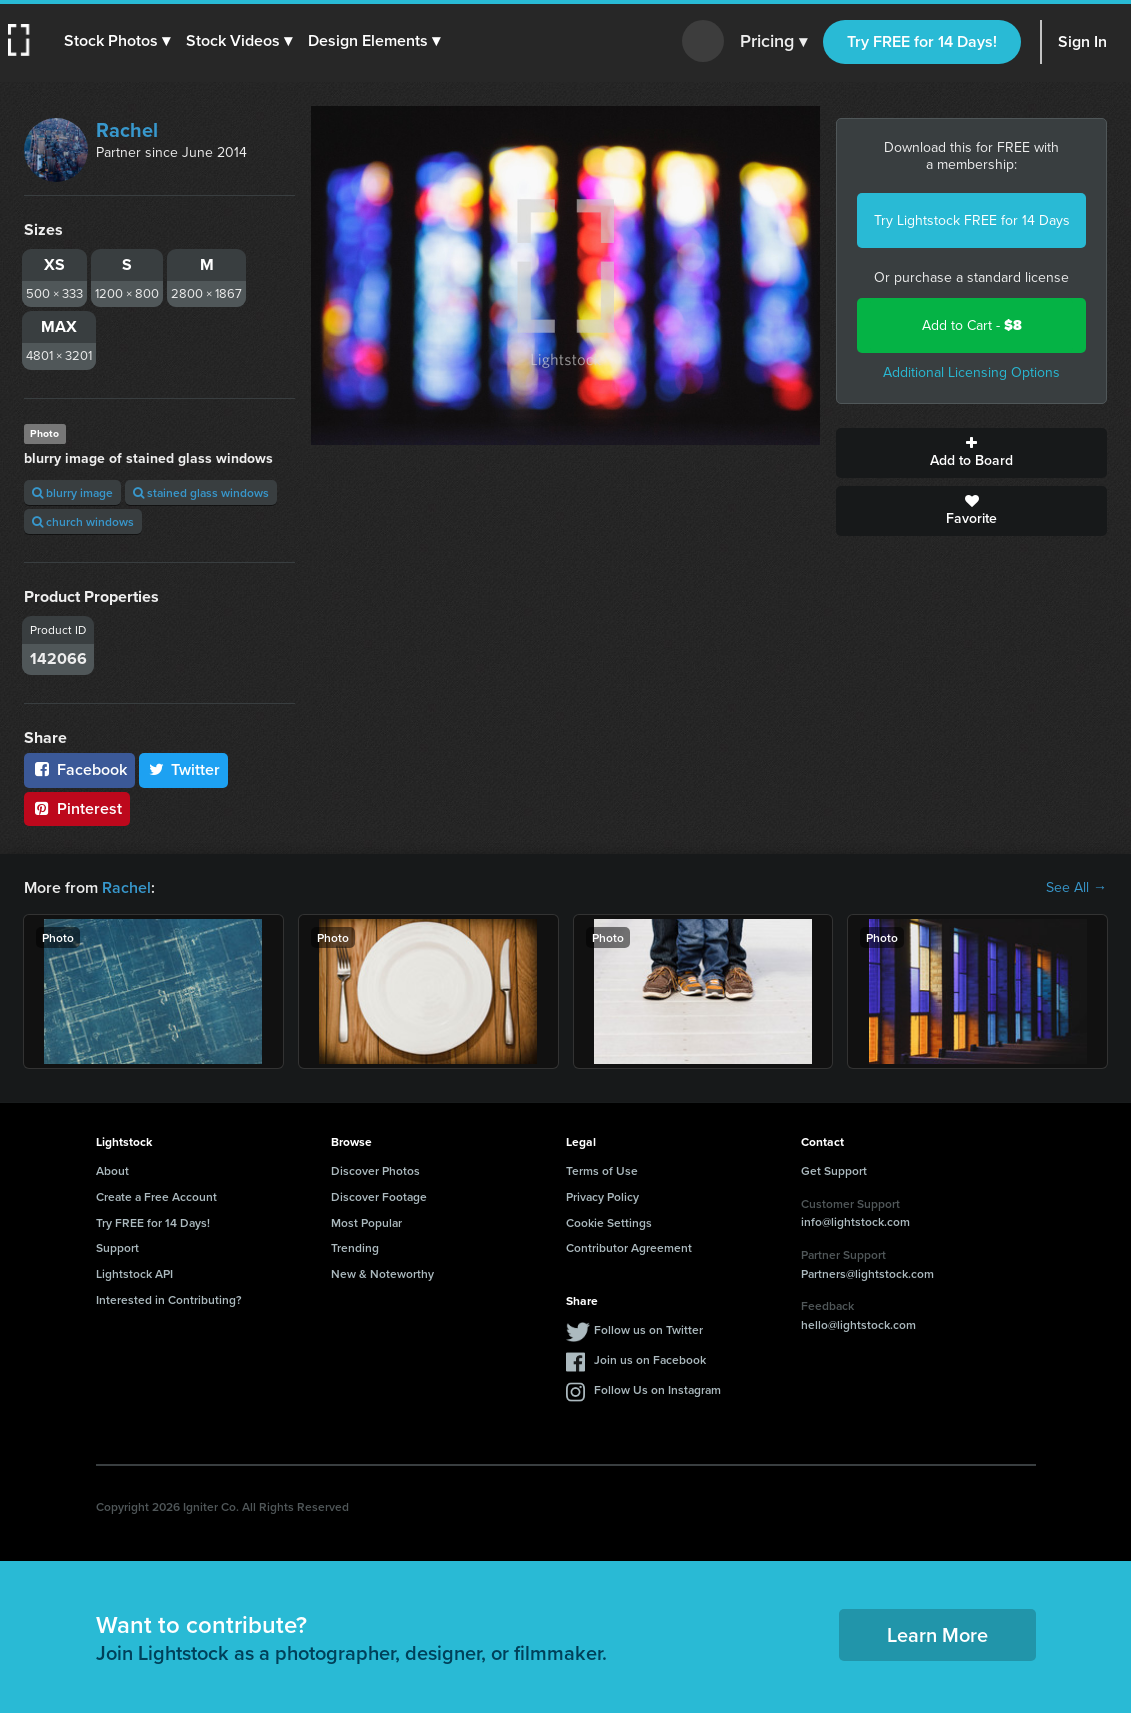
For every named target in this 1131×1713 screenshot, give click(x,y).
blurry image (72, 492)
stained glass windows (201, 492)
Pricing (773, 42)
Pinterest (77, 808)
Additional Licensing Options (971, 372)
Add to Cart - (972, 325)
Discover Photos (375, 1170)
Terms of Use (602, 1170)
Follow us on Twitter (648, 1329)
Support (117, 1247)
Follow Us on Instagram (657, 1389)
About (112, 1170)
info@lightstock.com (855, 1221)
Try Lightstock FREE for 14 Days (972, 220)
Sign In (1082, 41)
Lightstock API (134, 1273)
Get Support (834, 1170)
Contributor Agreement (629, 1247)
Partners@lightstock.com (867, 1273)
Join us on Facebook (650, 1359)
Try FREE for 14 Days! (922, 41)
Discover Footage (379, 1196)
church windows (83, 521)
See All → (1076, 888)
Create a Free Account (156, 1196)
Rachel (127, 130)
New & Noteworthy (382, 1273)
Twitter (184, 769)
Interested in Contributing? (169, 1299)
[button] (117, 41)
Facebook (79, 769)
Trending (355, 1247)
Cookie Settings (609, 1222)
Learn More (937, 1634)
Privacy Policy (602, 1196)
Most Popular (366, 1222)
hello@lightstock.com (858, 1324)
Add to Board (971, 453)
